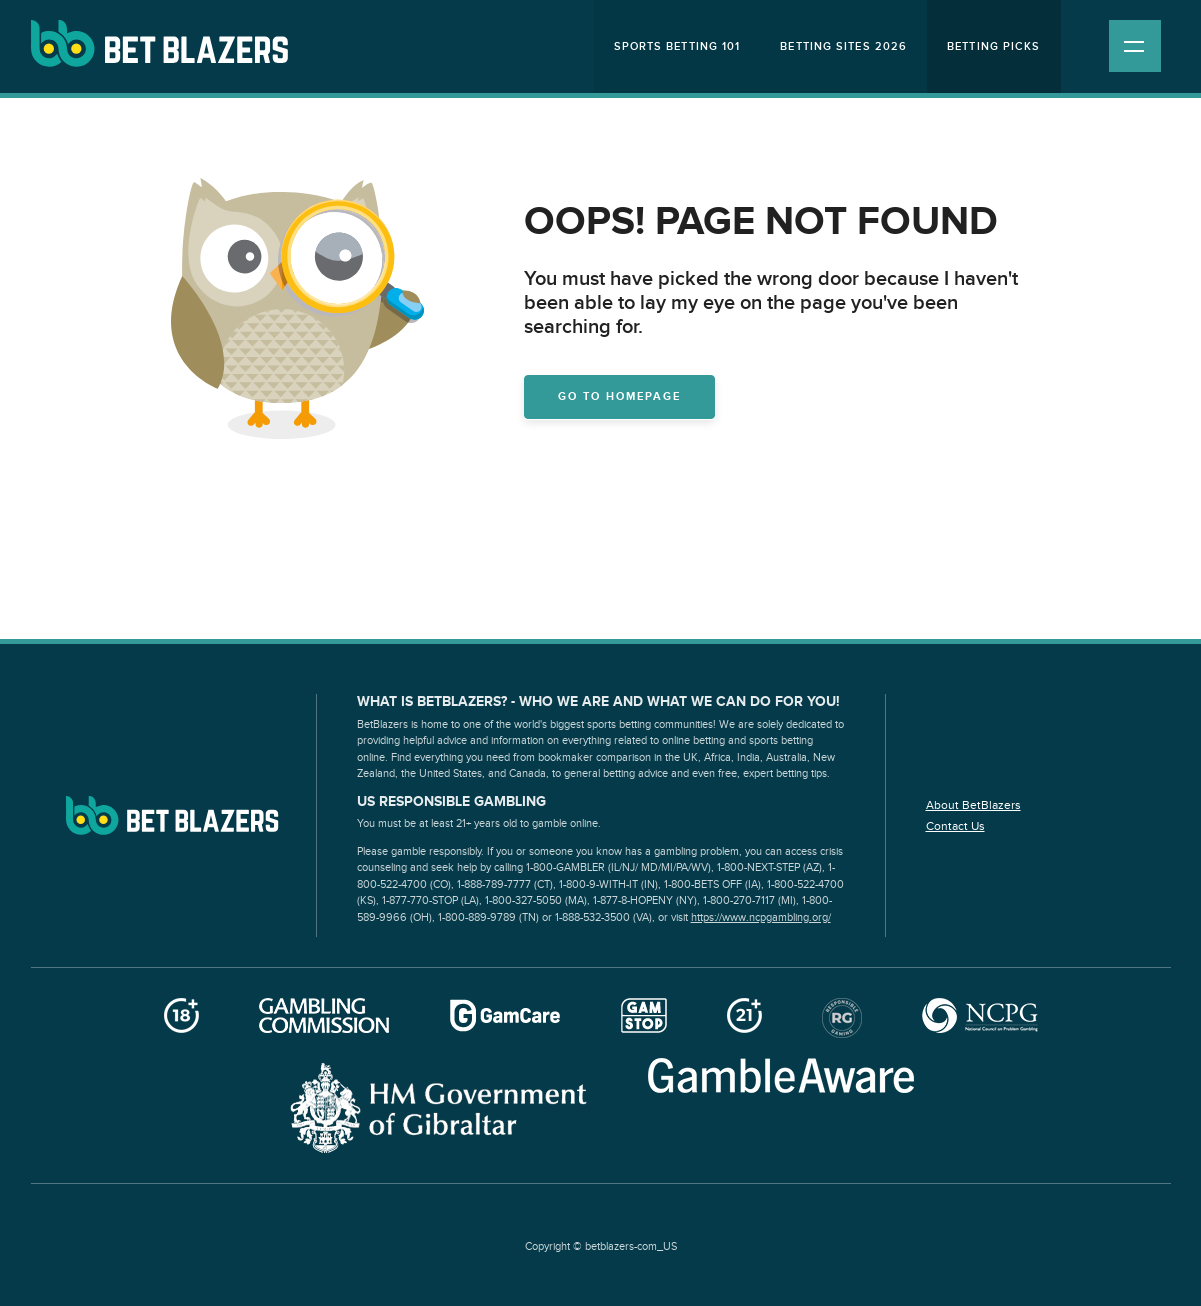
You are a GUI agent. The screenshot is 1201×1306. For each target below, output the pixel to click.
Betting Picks (993, 46)
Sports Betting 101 (677, 46)
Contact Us (955, 826)
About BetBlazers (973, 805)
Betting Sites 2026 (843, 46)
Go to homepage (619, 396)
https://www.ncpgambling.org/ (761, 917)
